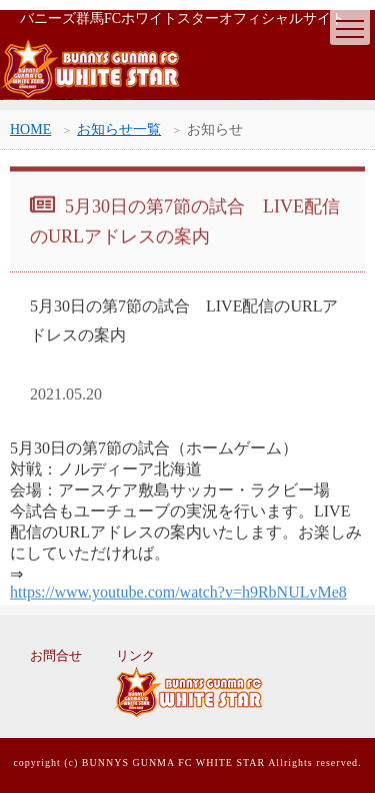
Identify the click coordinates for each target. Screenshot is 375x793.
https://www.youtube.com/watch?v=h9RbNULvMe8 (178, 593)
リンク (135, 655)
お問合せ (56, 655)
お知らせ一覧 (119, 129)
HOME (30, 129)
